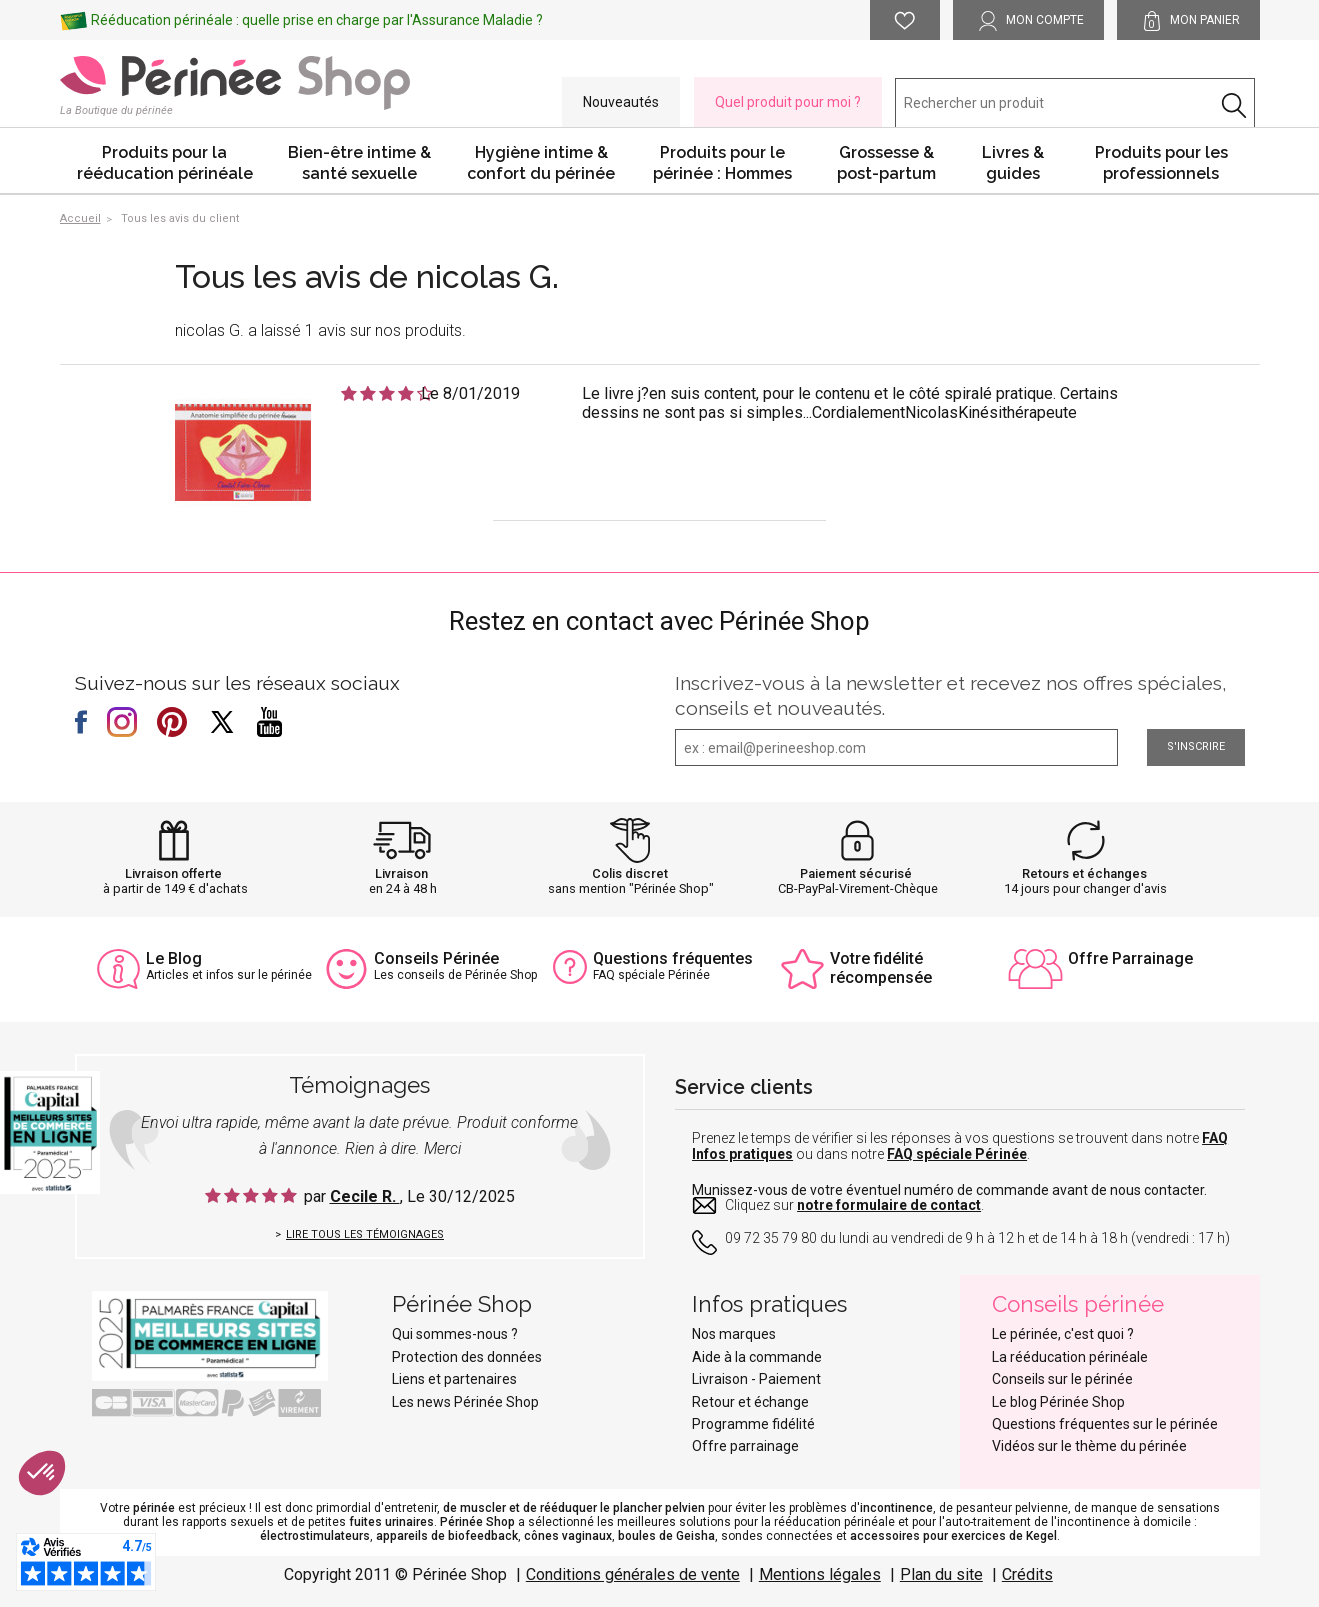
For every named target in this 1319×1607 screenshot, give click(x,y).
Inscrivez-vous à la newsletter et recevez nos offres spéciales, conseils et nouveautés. (951, 695)
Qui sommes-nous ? (455, 1334)
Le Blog (174, 958)
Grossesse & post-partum (886, 163)
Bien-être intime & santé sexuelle (359, 163)
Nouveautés (621, 102)
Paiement (790, 1379)
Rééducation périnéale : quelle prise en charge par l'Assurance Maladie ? (317, 20)
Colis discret (630, 873)
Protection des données (467, 1357)
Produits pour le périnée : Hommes (722, 163)
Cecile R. (365, 1196)
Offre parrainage (745, 1446)
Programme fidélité (753, 1424)
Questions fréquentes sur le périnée (1105, 1424)
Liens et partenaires (454, 1379)
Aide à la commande (757, 1357)
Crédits (1027, 1574)
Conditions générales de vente (633, 1574)
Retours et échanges (1084, 873)
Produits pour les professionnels (1161, 163)
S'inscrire (1196, 746)
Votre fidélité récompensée (881, 968)
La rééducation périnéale (1070, 1357)
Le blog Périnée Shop (1058, 1402)
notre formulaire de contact (889, 1205)
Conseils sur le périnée (1062, 1379)
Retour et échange (750, 1402)
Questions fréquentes (673, 958)
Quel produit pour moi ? (788, 102)
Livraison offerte (173, 873)
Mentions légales (820, 1574)
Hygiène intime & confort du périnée (541, 163)
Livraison (401, 873)
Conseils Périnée (436, 958)
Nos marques (734, 1334)
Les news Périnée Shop (465, 1402)
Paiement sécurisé (856, 873)
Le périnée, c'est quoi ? (1063, 1334)
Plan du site (941, 1574)
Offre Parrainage (1130, 958)
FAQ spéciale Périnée (957, 1154)
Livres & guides (1013, 163)
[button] (42, 1473)
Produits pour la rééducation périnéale (165, 163)
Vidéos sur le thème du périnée (1089, 1446)
